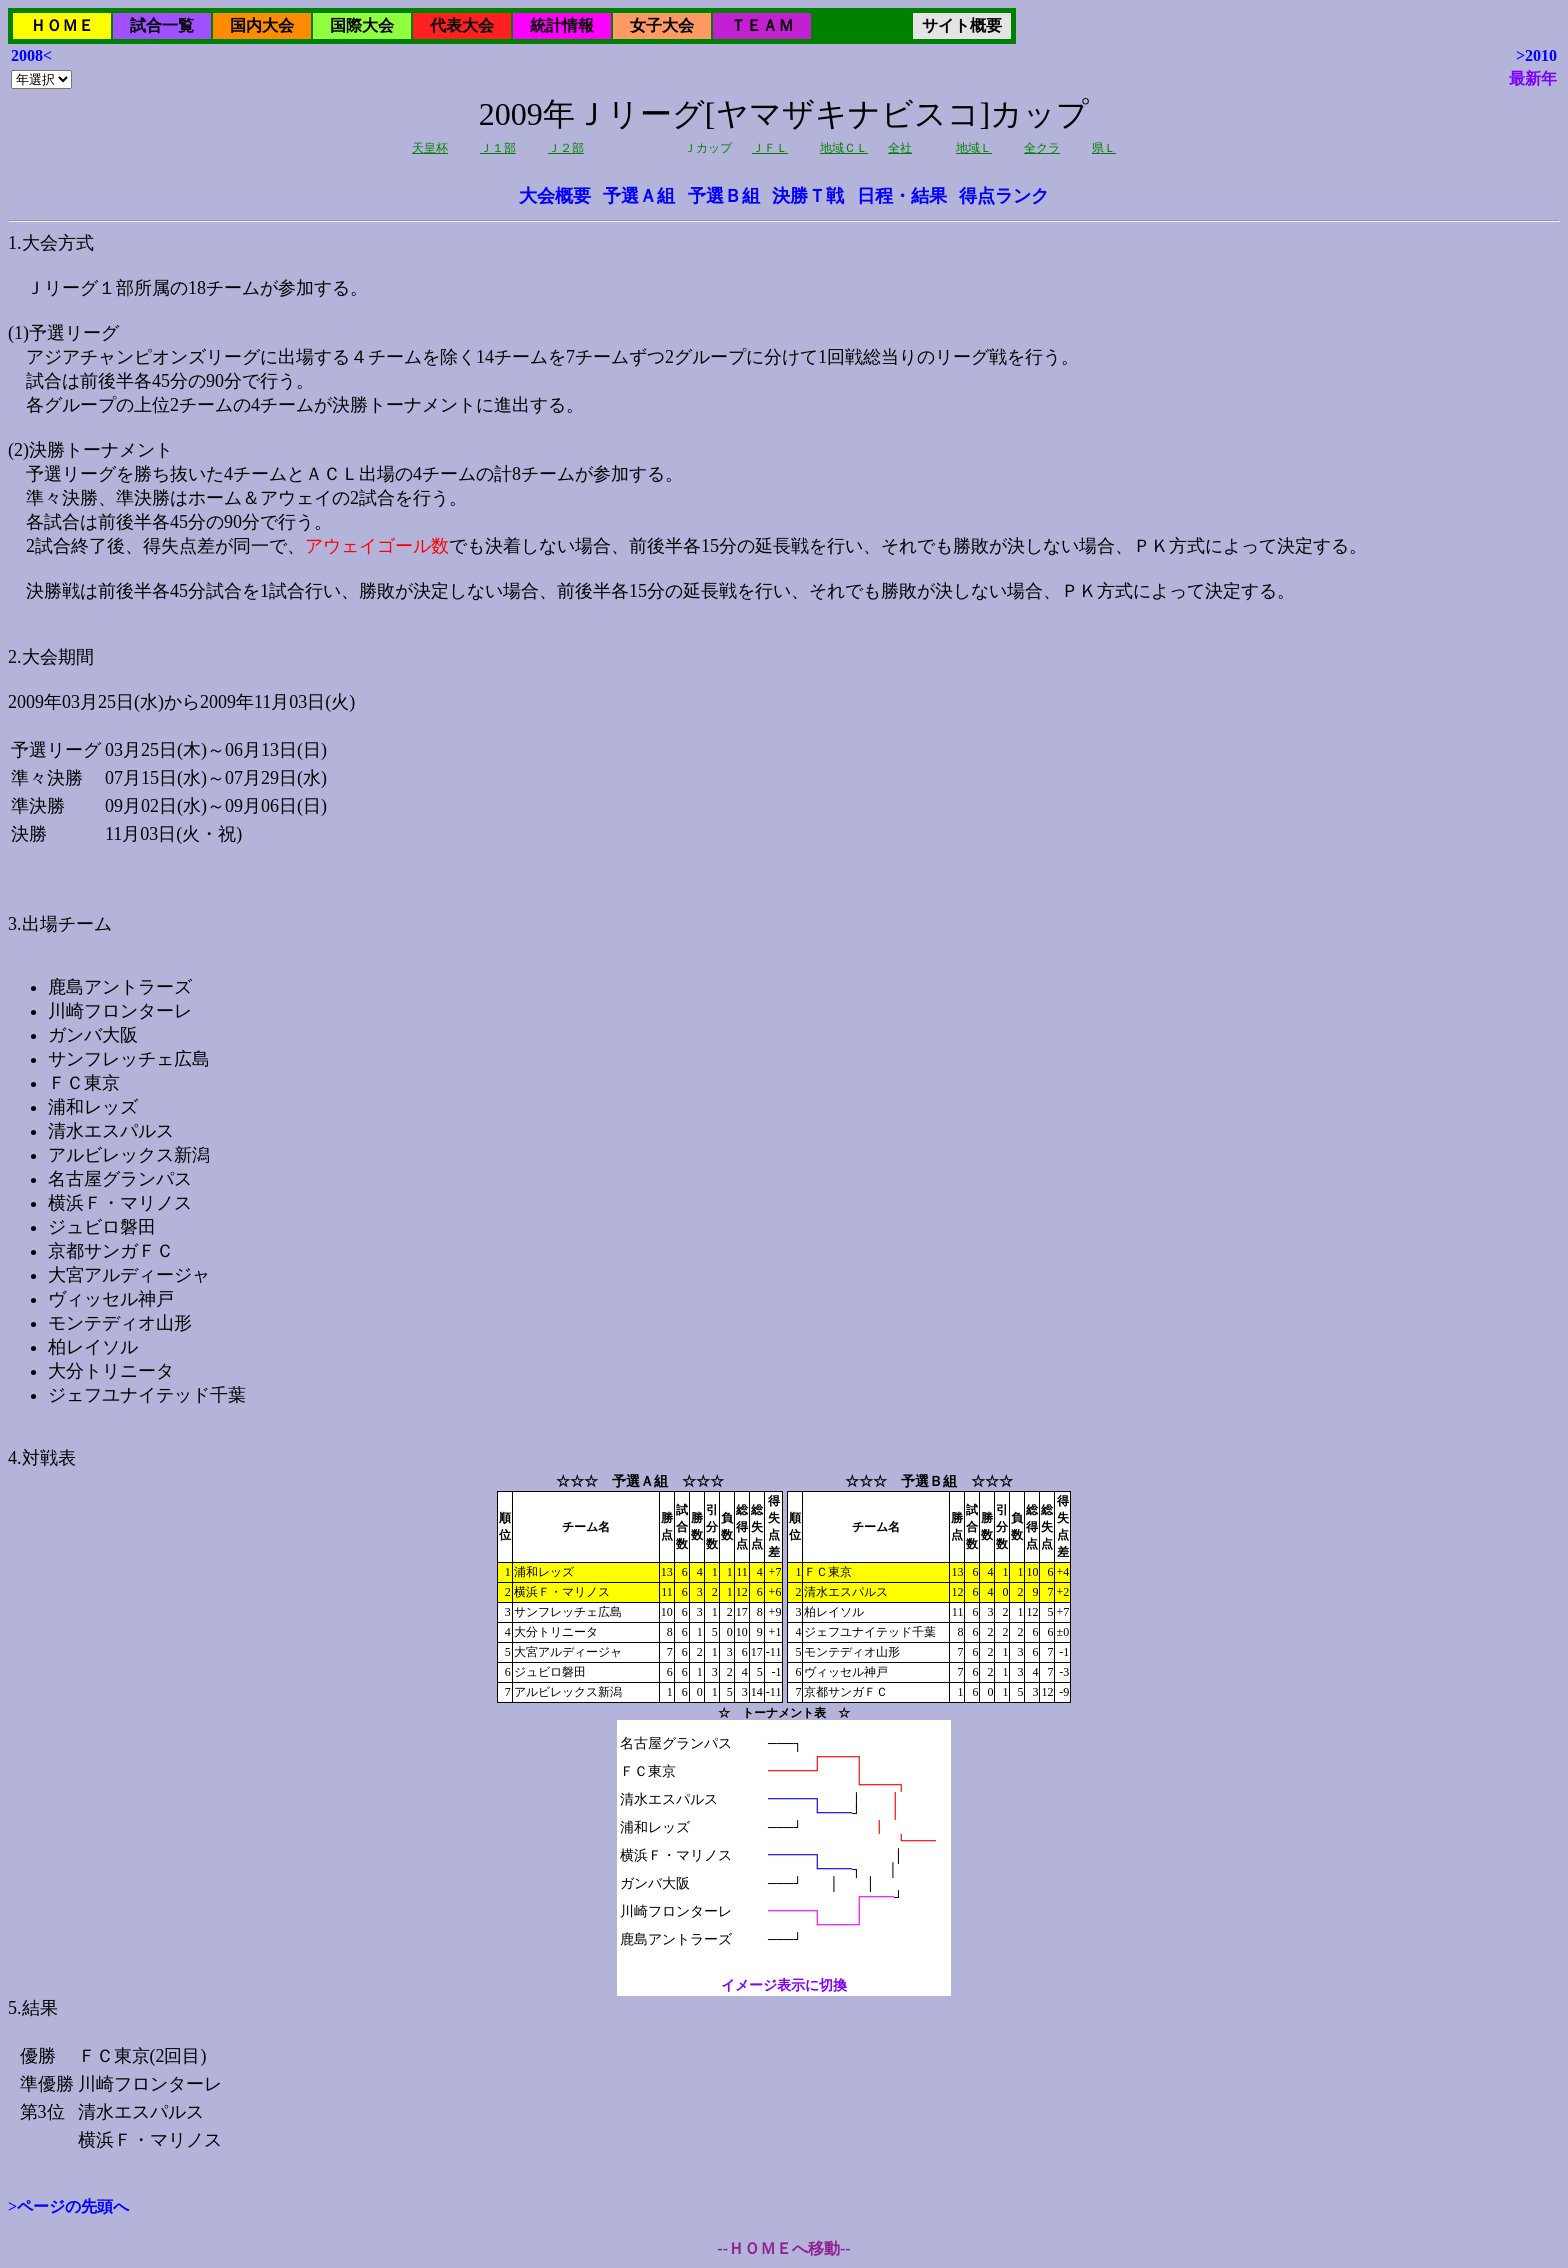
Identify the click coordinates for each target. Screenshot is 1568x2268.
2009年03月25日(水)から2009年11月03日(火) (784, 1099)
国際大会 (362, 25)
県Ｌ (1104, 148)
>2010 (1536, 55)
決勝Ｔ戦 (808, 196)
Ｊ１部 (498, 148)
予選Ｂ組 (724, 196)
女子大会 (662, 25)
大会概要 (555, 196)
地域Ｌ (974, 148)
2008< (31, 55)
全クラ (1042, 148)
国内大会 (262, 25)
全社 (900, 148)
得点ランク (1004, 196)
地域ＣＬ (844, 148)
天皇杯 (430, 148)
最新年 (1533, 78)
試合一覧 (162, 25)
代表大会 (462, 25)
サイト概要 (962, 25)
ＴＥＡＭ (762, 25)
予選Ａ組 (639, 196)
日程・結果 (902, 196)
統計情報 (562, 25)
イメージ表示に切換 (784, 1985)
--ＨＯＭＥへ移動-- (783, 2248)
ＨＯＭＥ (62, 25)
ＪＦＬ (770, 148)
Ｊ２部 (566, 148)
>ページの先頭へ (68, 2206)
